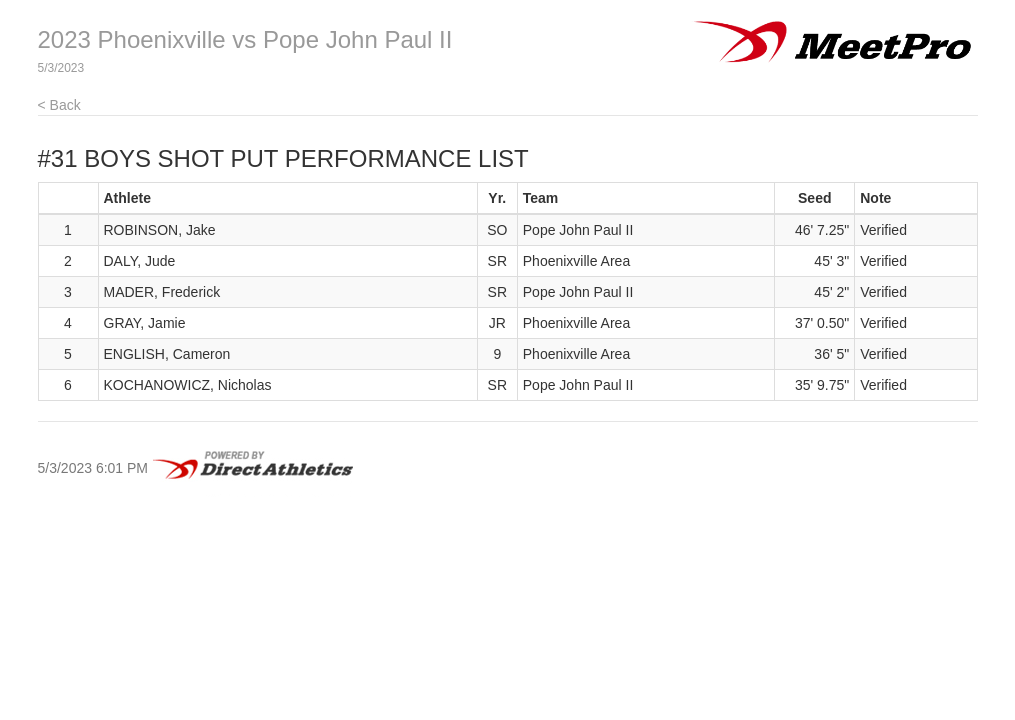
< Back (59, 105)
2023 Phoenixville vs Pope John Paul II (245, 39)
